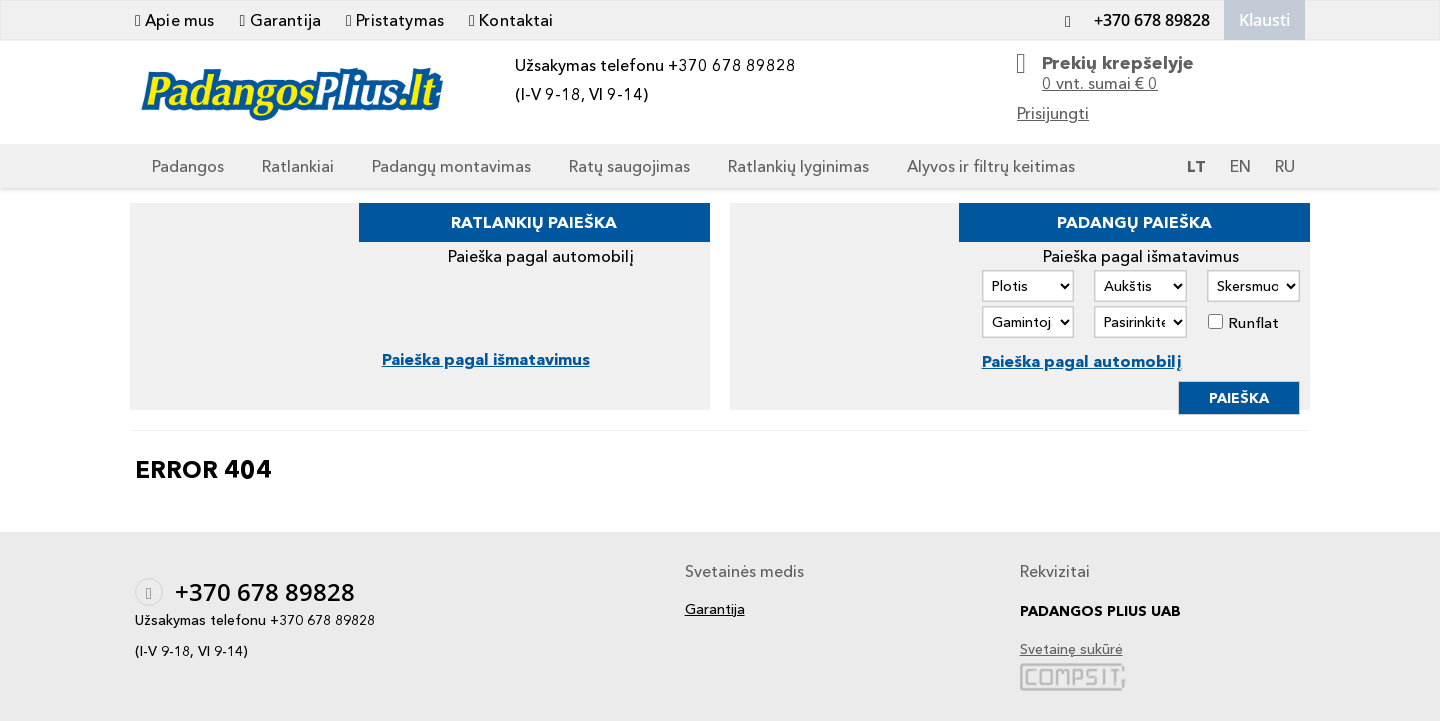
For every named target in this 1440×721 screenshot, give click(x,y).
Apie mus (174, 20)
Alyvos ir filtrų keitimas (991, 166)
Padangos (188, 166)
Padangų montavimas (451, 166)
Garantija (280, 20)
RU (1285, 166)
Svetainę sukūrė (1071, 649)
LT (1196, 166)
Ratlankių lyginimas (798, 166)
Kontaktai (511, 20)
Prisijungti (1053, 113)
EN (1240, 166)
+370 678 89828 (1132, 20)
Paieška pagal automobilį (1082, 361)
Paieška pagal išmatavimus (486, 359)
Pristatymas (395, 20)
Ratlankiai (298, 166)
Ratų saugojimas (629, 166)
